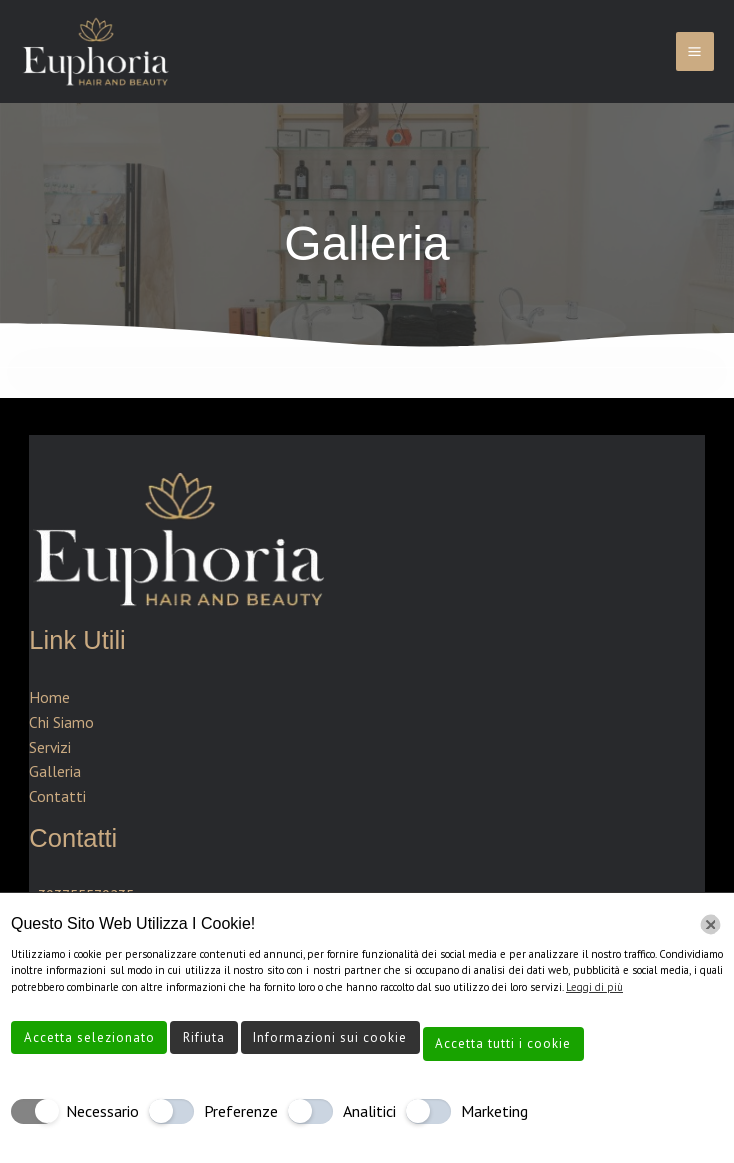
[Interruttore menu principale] (695, 51)
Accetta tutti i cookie (503, 1043)
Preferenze (241, 1111)
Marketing (494, 1111)
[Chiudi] (710, 924)
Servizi (50, 747)
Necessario (102, 1111)
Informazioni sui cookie (330, 1037)
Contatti (57, 796)
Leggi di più (594, 987)
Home (49, 697)
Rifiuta (204, 1037)
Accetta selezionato (89, 1037)
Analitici (369, 1111)
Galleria (55, 771)
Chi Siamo (61, 722)
